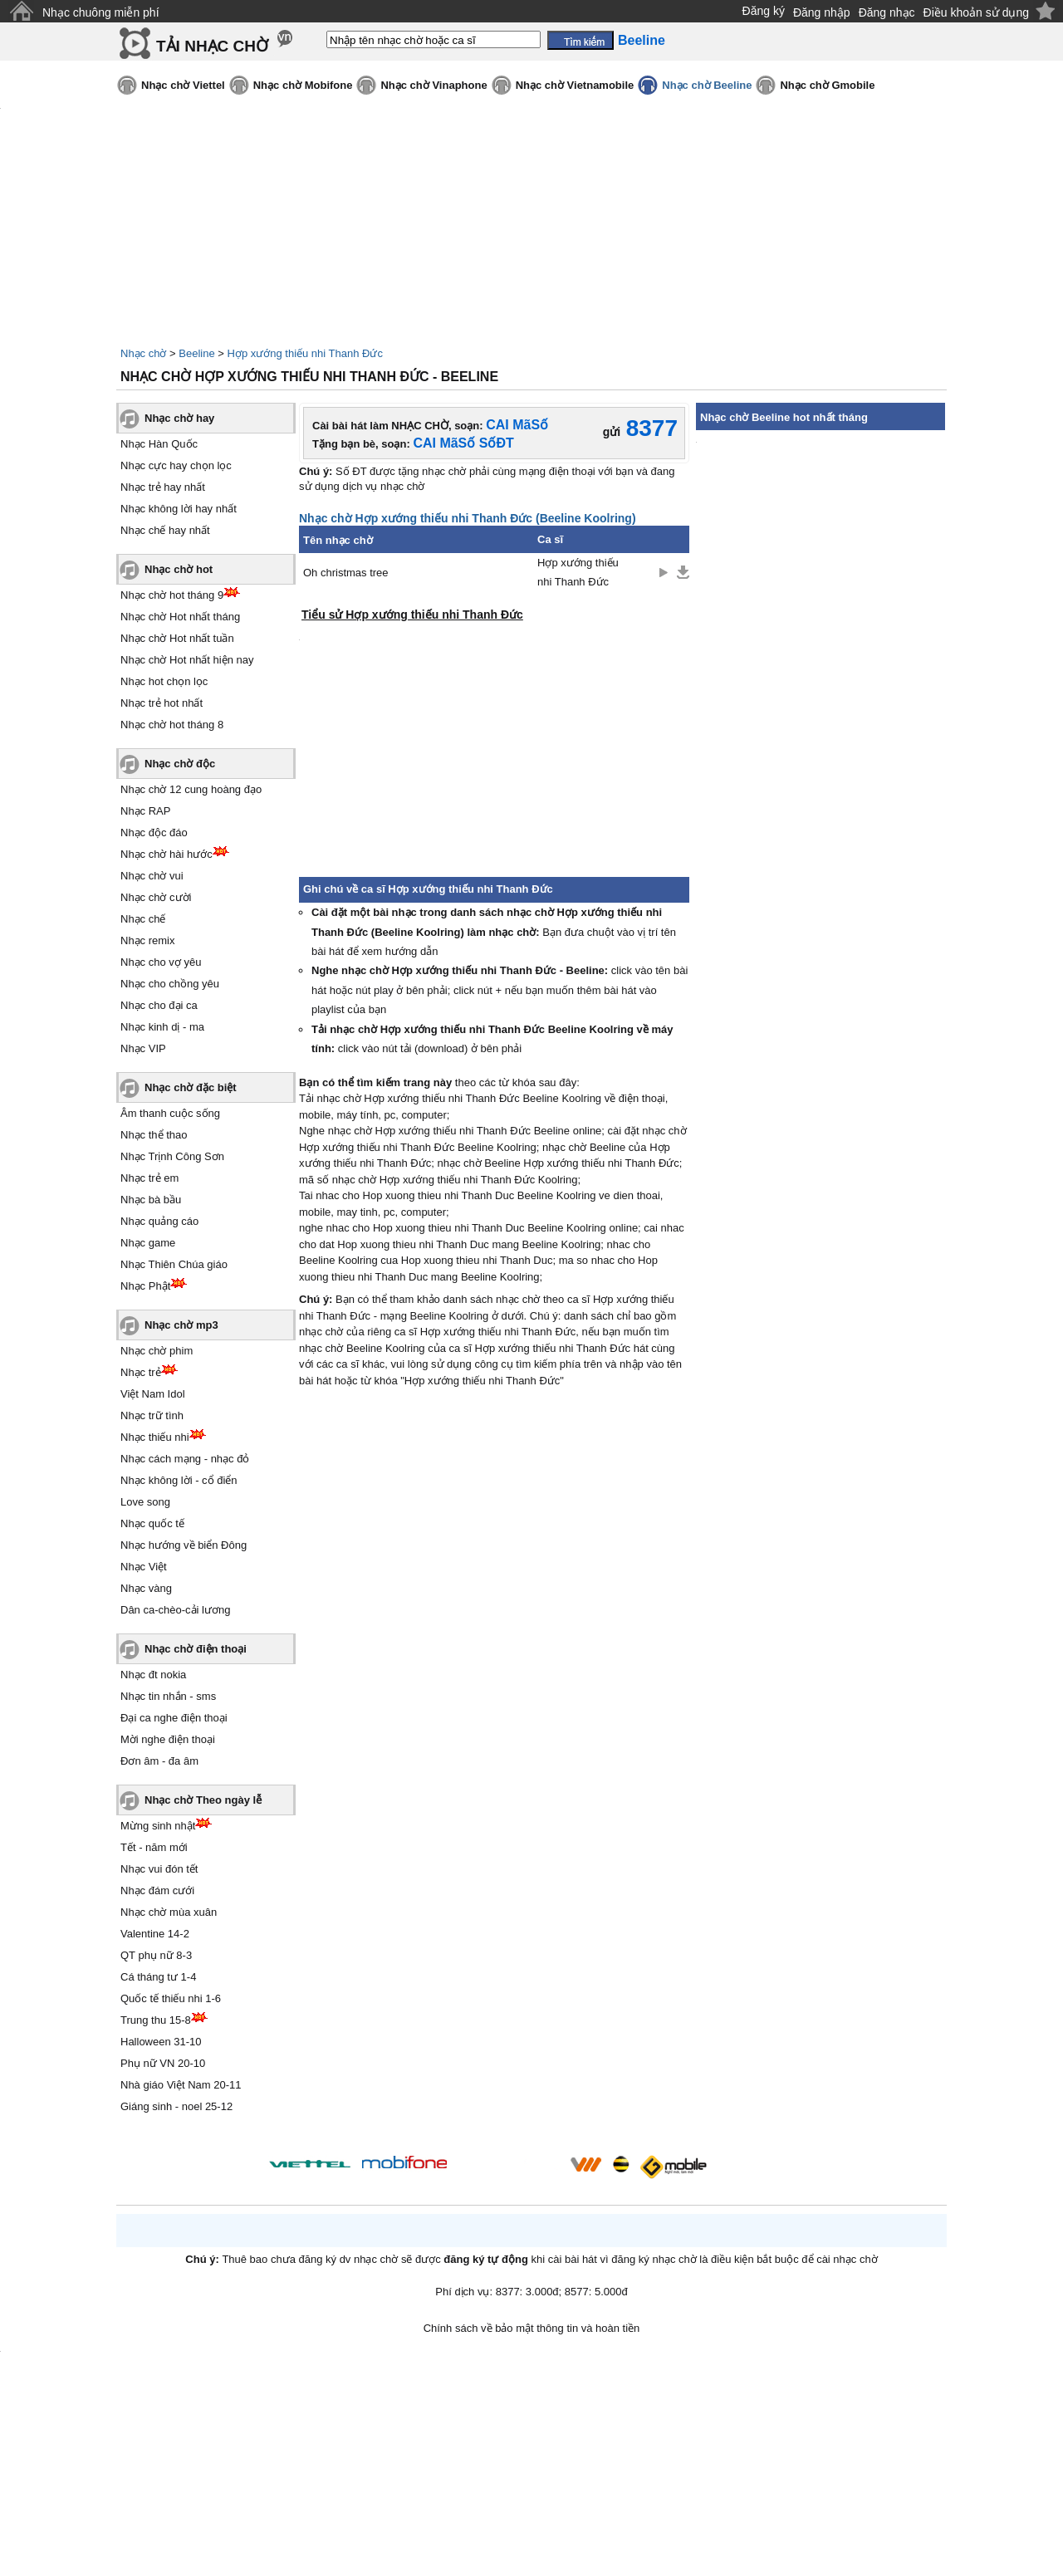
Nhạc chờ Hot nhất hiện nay (187, 660)
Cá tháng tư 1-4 (158, 1977)
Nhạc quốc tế (152, 1523)
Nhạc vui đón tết (159, 1869)
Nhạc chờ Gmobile (827, 85)
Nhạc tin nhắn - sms (168, 1696)
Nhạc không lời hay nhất (178, 508)
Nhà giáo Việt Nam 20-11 (181, 2085)
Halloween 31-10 (161, 2041)
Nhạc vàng (146, 1588)
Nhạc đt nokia (153, 1674)
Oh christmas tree (346, 572)
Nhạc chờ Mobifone (303, 85)
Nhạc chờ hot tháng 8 (171, 724)
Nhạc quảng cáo (159, 1221)
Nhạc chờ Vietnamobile (575, 85)
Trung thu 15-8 (155, 2020)
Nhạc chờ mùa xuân (168, 1912)
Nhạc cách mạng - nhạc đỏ (184, 1458)
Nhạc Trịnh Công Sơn (172, 1156)
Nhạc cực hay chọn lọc (176, 465)
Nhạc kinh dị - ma (162, 1027)
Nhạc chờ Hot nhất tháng (180, 616)
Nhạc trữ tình (152, 1415)
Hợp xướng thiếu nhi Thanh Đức (305, 353)
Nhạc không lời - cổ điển (179, 1480)
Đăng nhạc (887, 12)
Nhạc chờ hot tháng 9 (171, 595)
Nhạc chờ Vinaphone (433, 85)
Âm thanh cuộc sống (170, 1113)
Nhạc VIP (143, 1048)
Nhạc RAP (145, 811)
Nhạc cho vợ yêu (160, 962)
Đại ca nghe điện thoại (174, 1718)
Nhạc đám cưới (157, 1890)
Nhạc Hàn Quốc (159, 444)
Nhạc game (147, 1243)
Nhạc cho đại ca (159, 1005)
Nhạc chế (142, 919)
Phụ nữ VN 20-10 (162, 2063)
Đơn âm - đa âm (159, 1761)
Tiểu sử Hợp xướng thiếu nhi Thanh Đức (412, 614)
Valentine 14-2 (154, 1933)
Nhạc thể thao (154, 1135)
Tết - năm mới (154, 1847)
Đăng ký (763, 10)
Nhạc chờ (143, 353)
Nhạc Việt (143, 1566)
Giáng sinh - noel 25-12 (176, 2106)
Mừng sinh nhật (157, 1825)
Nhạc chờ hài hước (166, 854)
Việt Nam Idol (152, 1394)
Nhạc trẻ (140, 1372)
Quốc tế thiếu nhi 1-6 (170, 1998)
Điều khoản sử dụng (976, 12)
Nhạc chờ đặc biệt (191, 1087)
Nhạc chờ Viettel (183, 85)
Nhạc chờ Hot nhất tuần (177, 638)
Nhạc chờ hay (179, 418)
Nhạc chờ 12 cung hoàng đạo (191, 789)
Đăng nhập (821, 12)
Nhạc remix (147, 940)
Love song (145, 1502)
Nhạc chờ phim (156, 1350)
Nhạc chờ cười (155, 897)
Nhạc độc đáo (154, 832)
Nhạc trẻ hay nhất (162, 487)
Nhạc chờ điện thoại (196, 1649)
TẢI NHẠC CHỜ (212, 46)
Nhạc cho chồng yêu (169, 983)
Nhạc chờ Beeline (707, 85)
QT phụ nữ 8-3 (156, 1955)
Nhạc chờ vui (152, 875)
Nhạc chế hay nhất (165, 530)
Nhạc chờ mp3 (181, 1325)
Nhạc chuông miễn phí (100, 12)
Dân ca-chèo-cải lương (175, 1610)
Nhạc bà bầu (150, 1199)
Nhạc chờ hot (179, 569)
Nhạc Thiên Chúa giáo (174, 1264)
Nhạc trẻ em (149, 1178)
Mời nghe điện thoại (167, 1739)
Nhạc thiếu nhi (154, 1437)
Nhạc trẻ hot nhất (161, 703)
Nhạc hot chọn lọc (164, 681)
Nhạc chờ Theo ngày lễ (203, 1800)
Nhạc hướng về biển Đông (183, 1545)
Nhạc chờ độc (180, 763)
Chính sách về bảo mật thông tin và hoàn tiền (532, 2328)
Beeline (196, 353)
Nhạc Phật (145, 1286)
